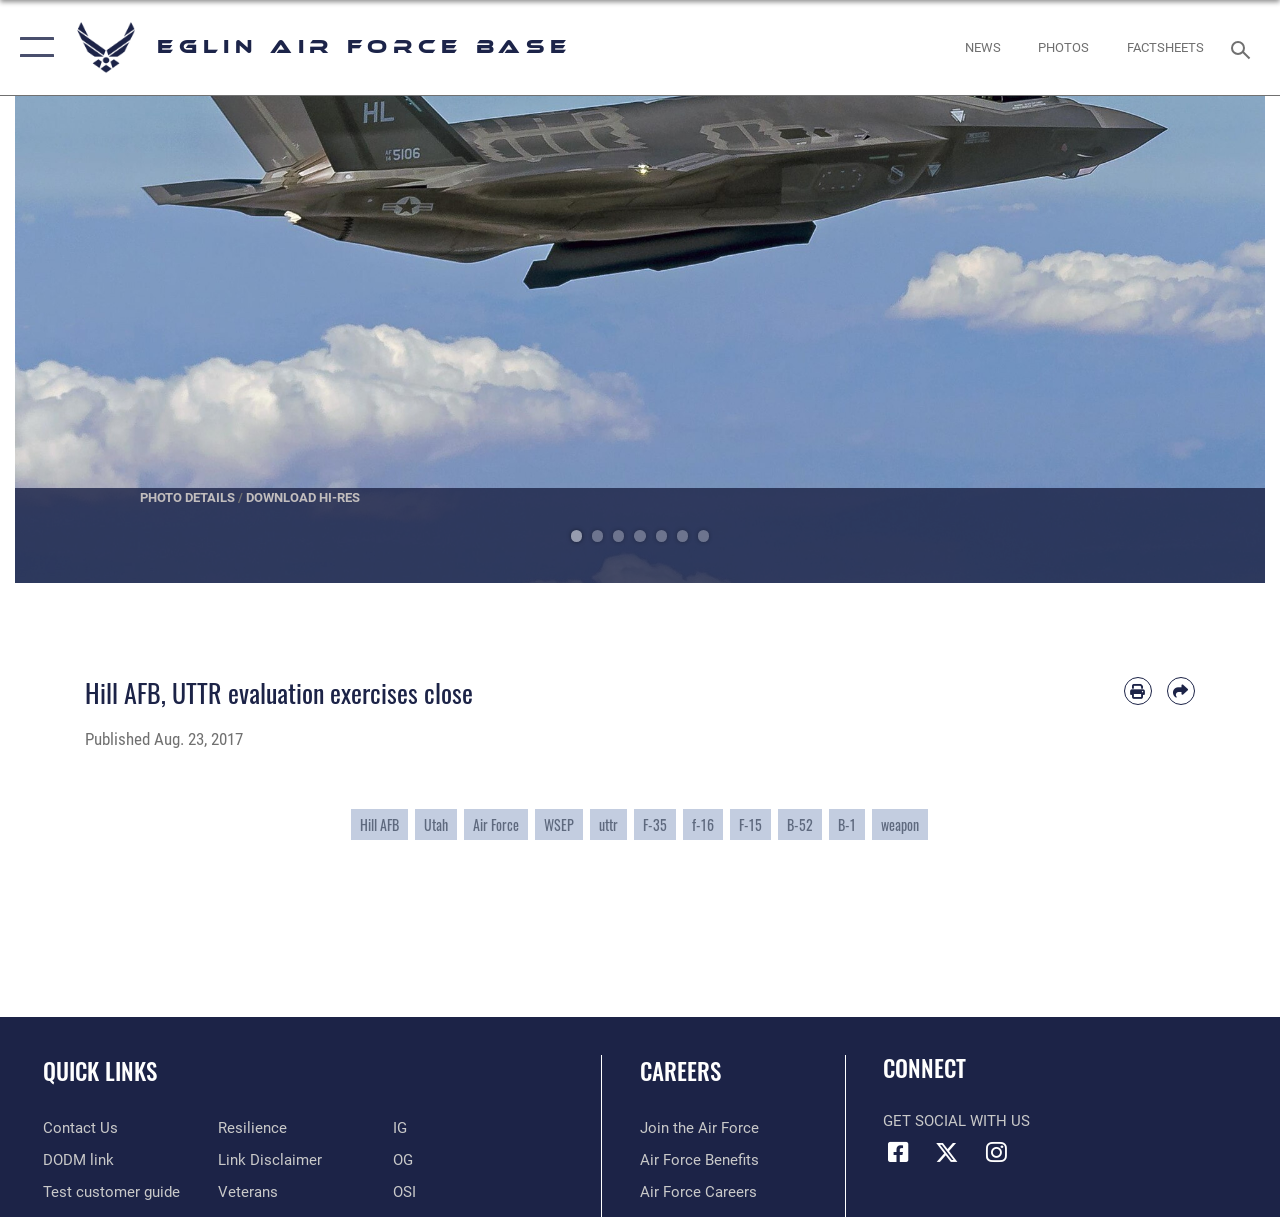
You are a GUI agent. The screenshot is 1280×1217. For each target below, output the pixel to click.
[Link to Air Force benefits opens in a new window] (699, 1160)
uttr (608, 824)
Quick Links (100, 1071)
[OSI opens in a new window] (404, 1192)
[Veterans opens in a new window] (248, 1192)
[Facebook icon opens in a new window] (898, 1152)
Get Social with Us (956, 1121)
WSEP (559, 824)
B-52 (800, 824)
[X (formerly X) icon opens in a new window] (947, 1152)
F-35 (655, 824)
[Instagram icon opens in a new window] (996, 1152)
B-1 (847, 824)
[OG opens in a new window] (403, 1160)
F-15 (750, 824)
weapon (900, 824)
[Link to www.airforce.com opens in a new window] (699, 1128)
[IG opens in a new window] (400, 1128)
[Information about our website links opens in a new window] (270, 1160)
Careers (680, 1071)
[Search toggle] (1244, 47)
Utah (436, 824)
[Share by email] (1181, 691)
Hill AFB (379, 824)
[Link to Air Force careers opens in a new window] (698, 1192)
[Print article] (1138, 691)
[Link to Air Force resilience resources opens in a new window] (252, 1128)
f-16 (703, 824)
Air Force (496, 824)
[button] (32, 47)
